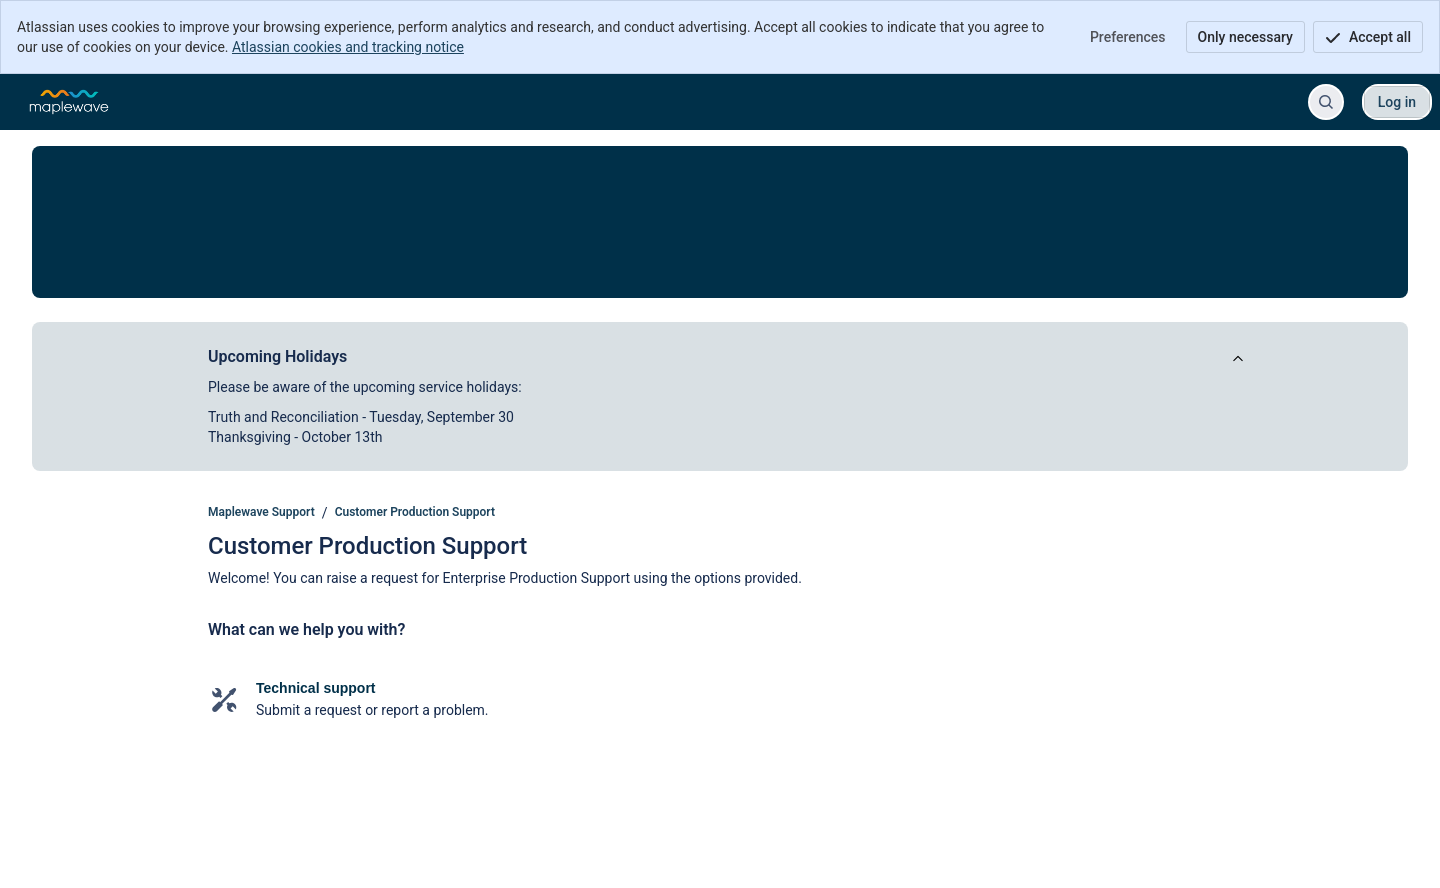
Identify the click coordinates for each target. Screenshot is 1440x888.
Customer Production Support (415, 512)
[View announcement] (1238, 359)
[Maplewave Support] (69, 102)
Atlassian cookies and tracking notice (348, 47)
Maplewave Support (261, 512)
